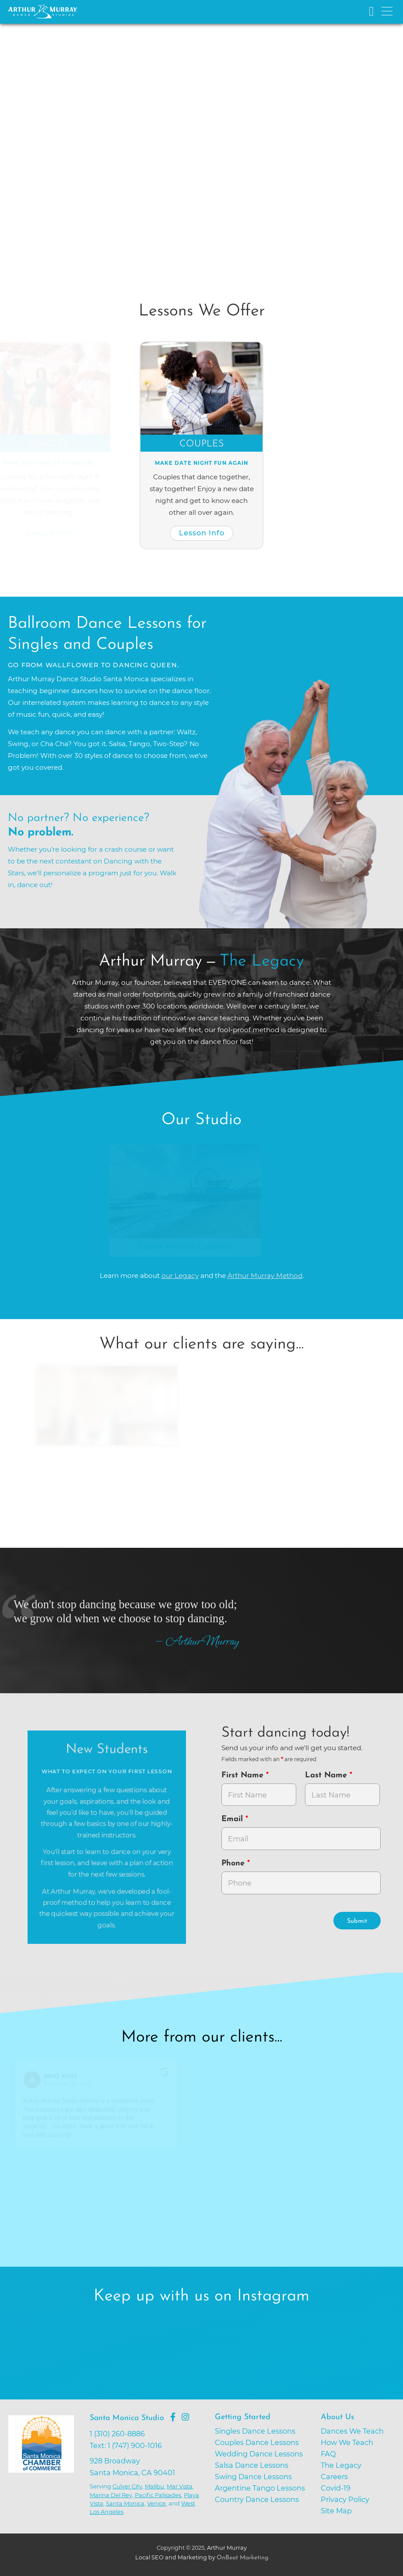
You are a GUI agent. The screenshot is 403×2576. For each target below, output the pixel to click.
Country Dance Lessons (257, 2499)
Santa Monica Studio (127, 2418)
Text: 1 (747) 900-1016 (126, 2445)
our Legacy (180, 1275)
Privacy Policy (345, 2499)
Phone (234, 1863)
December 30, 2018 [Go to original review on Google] (71, 2084)
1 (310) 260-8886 (117, 2433)
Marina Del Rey (111, 2494)
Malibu (154, 2486)
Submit (357, 1921)
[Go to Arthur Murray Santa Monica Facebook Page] (172, 2417)
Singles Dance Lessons (255, 2431)
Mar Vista (180, 2486)
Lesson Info (52, 532)
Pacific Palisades (158, 2494)
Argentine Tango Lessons (260, 2488)
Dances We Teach (352, 2431)
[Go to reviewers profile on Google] (35, 2080)
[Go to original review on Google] (167, 2078)
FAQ (328, 2453)
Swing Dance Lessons (253, 2476)
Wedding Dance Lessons (259, 2453)
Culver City (127, 2486)
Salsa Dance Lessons (251, 2465)
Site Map (336, 2510)
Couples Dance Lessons (257, 2442)
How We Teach (347, 2442)
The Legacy (341, 2465)
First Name (243, 1775)
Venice (156, 2503)
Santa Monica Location (188, 1247)
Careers (334, 2476)
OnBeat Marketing (242, 2558)
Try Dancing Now (71, 200)
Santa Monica (125, 2503)
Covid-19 (335, 2488)
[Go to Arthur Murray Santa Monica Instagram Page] (185, 2417)
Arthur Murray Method (265, 1275)
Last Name (327, 1775)
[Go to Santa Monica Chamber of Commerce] (46, 2472)
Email (233, 1819)
